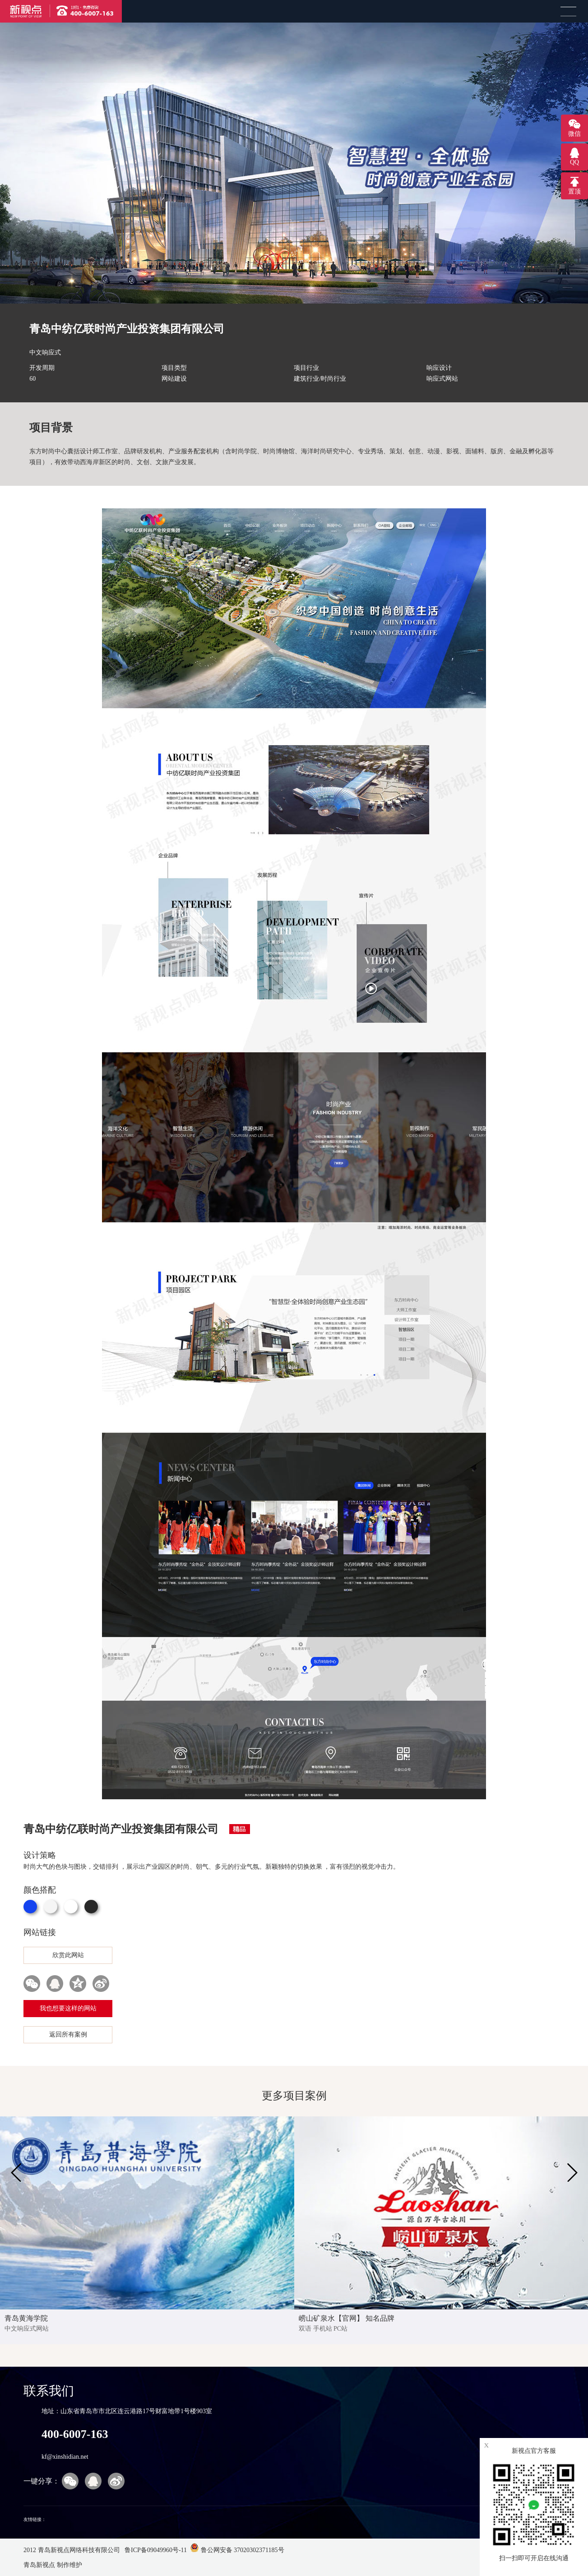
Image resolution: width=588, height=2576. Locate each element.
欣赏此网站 (68, 1955)
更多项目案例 (294, 2095)
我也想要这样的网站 (68, 2008)
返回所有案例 (68, 2034)
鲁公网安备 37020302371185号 (237, 2550)
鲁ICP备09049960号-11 (155, 2550)
